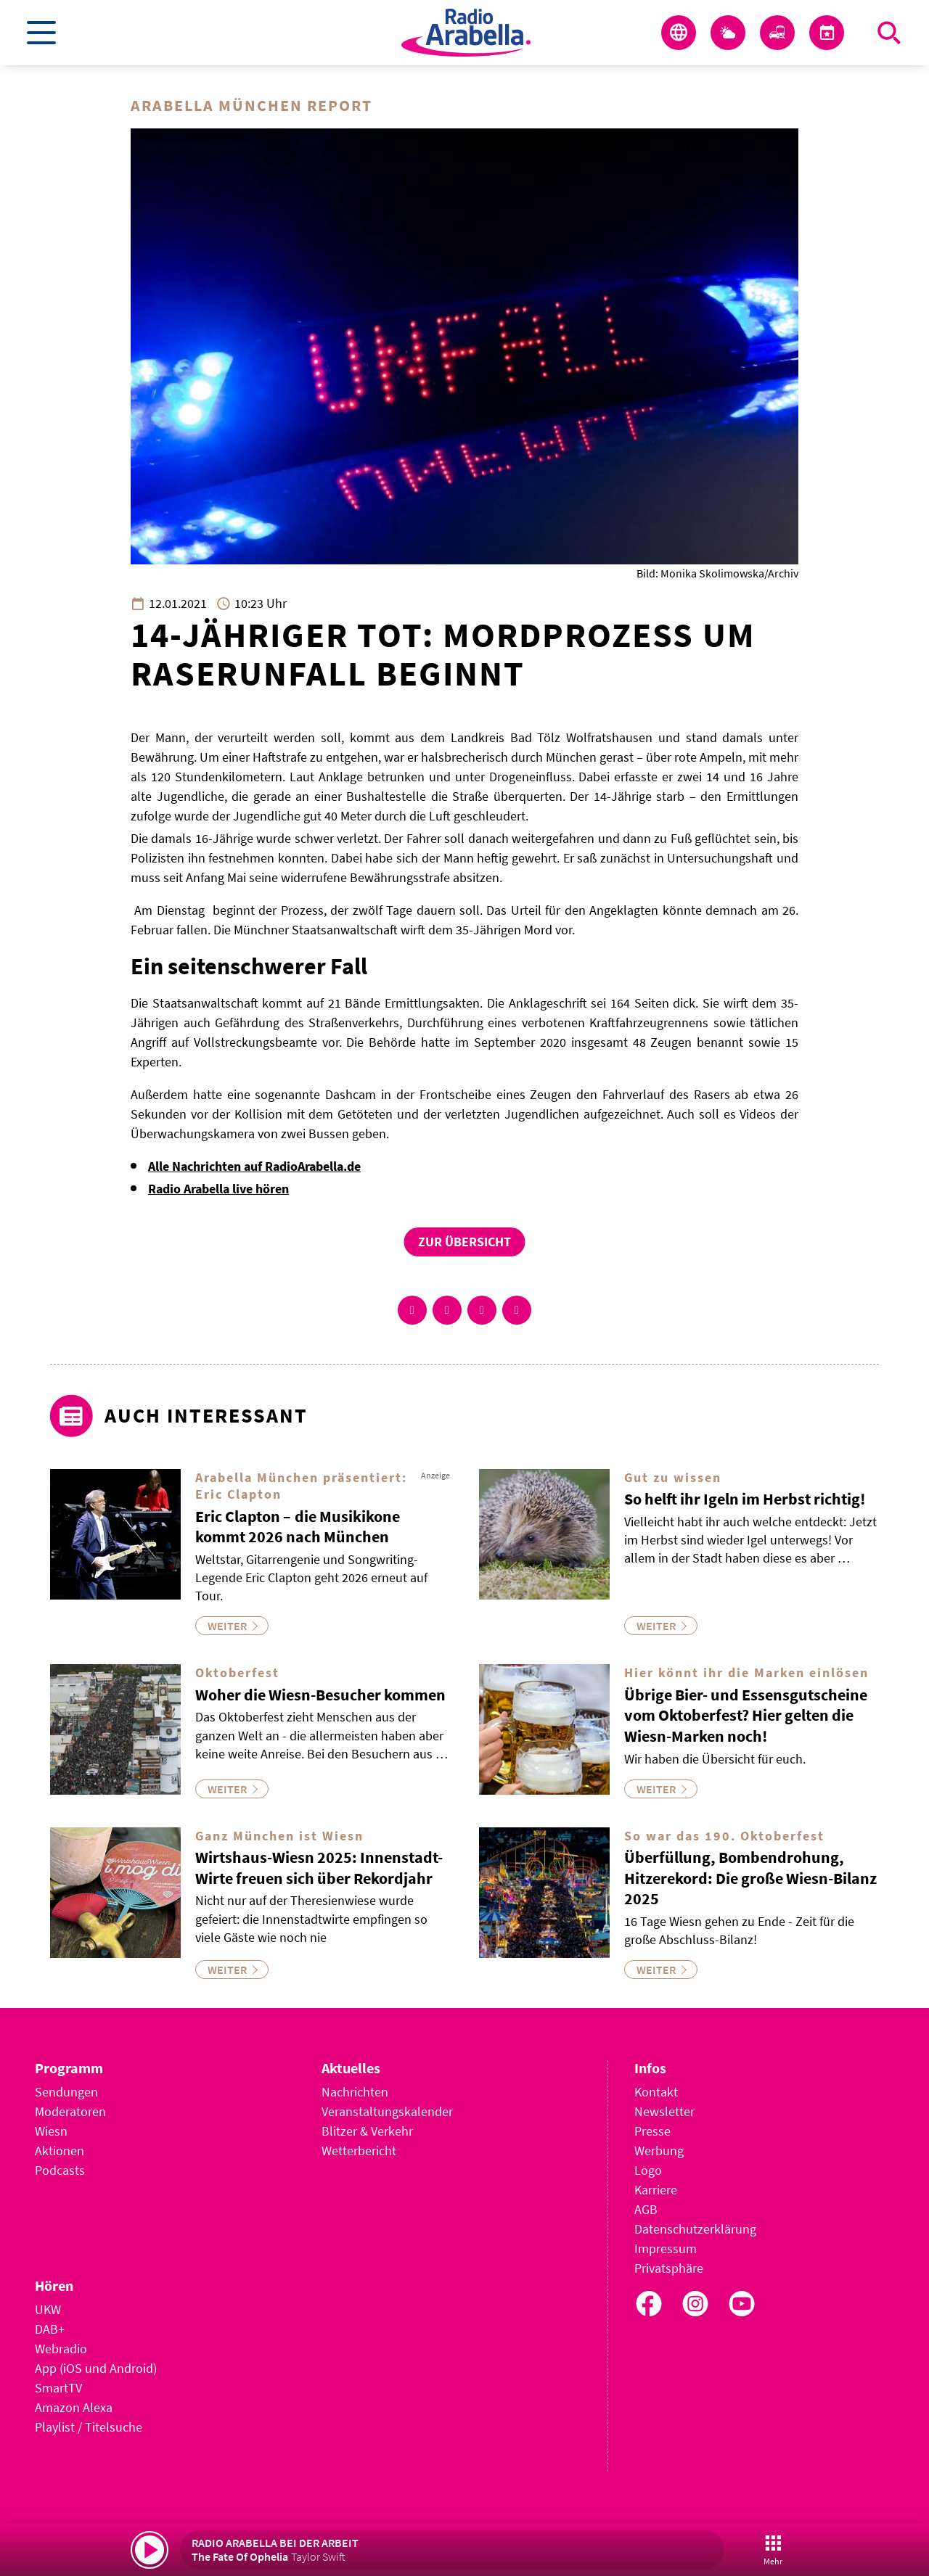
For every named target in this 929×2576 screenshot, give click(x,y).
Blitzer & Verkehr (367, 2131)
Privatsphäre (668, 2268)
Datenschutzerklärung (695, 2229)
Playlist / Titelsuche (88, 2427)
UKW (48, 2309)
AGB (646, 2209)
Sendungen (66, 2091)
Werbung (659, 2150)
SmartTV (58, 2387)
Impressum (665, 2248)
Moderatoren (70, 2111)
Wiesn (51, 2131)
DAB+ (50, 2329)
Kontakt (656, 2091)
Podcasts (60, 2170)
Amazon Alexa (73, 2407)
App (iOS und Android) (96, 2368)
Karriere (655, 2189)
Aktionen (59, 2150)
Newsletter (664, 2111)
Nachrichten (355, 2091)
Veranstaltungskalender (387, 2111)
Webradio (61, 2348)
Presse (652, 2131)
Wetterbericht (359, 2150)
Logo (648, 2170)
